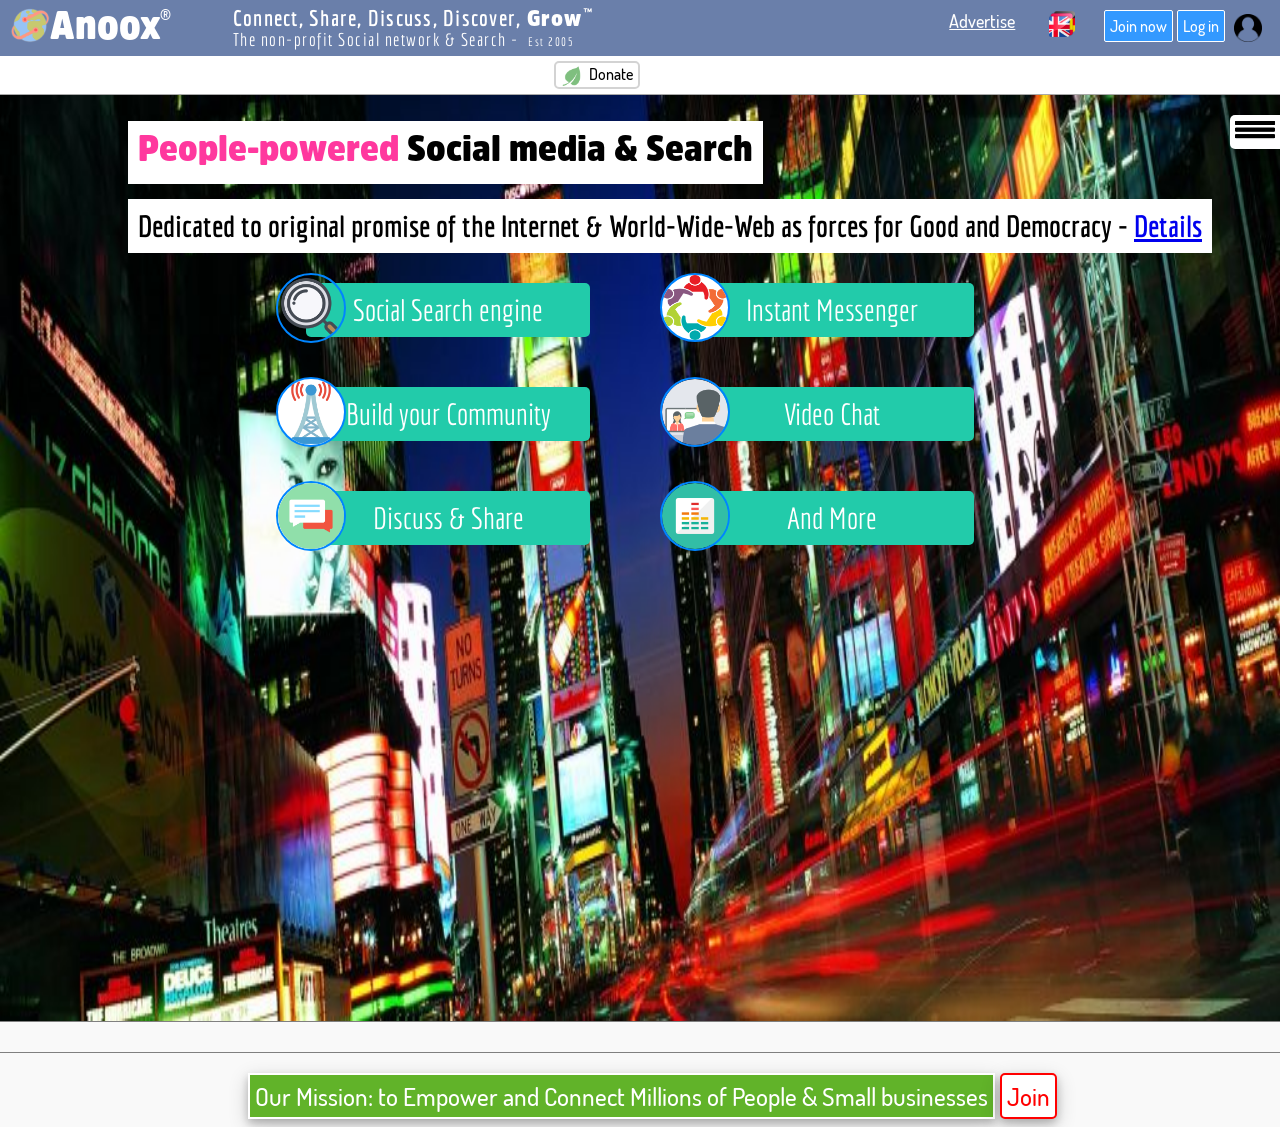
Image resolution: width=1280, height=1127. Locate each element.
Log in (1201, 26)
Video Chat (785, 414)
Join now (1138, 26)
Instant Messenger (804, 310)
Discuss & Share (415, 518)
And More (783, 518)
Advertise (982, 21)
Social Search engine (424, 310)
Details (1168, 226)
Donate (597, 75)
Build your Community (428, 414)
